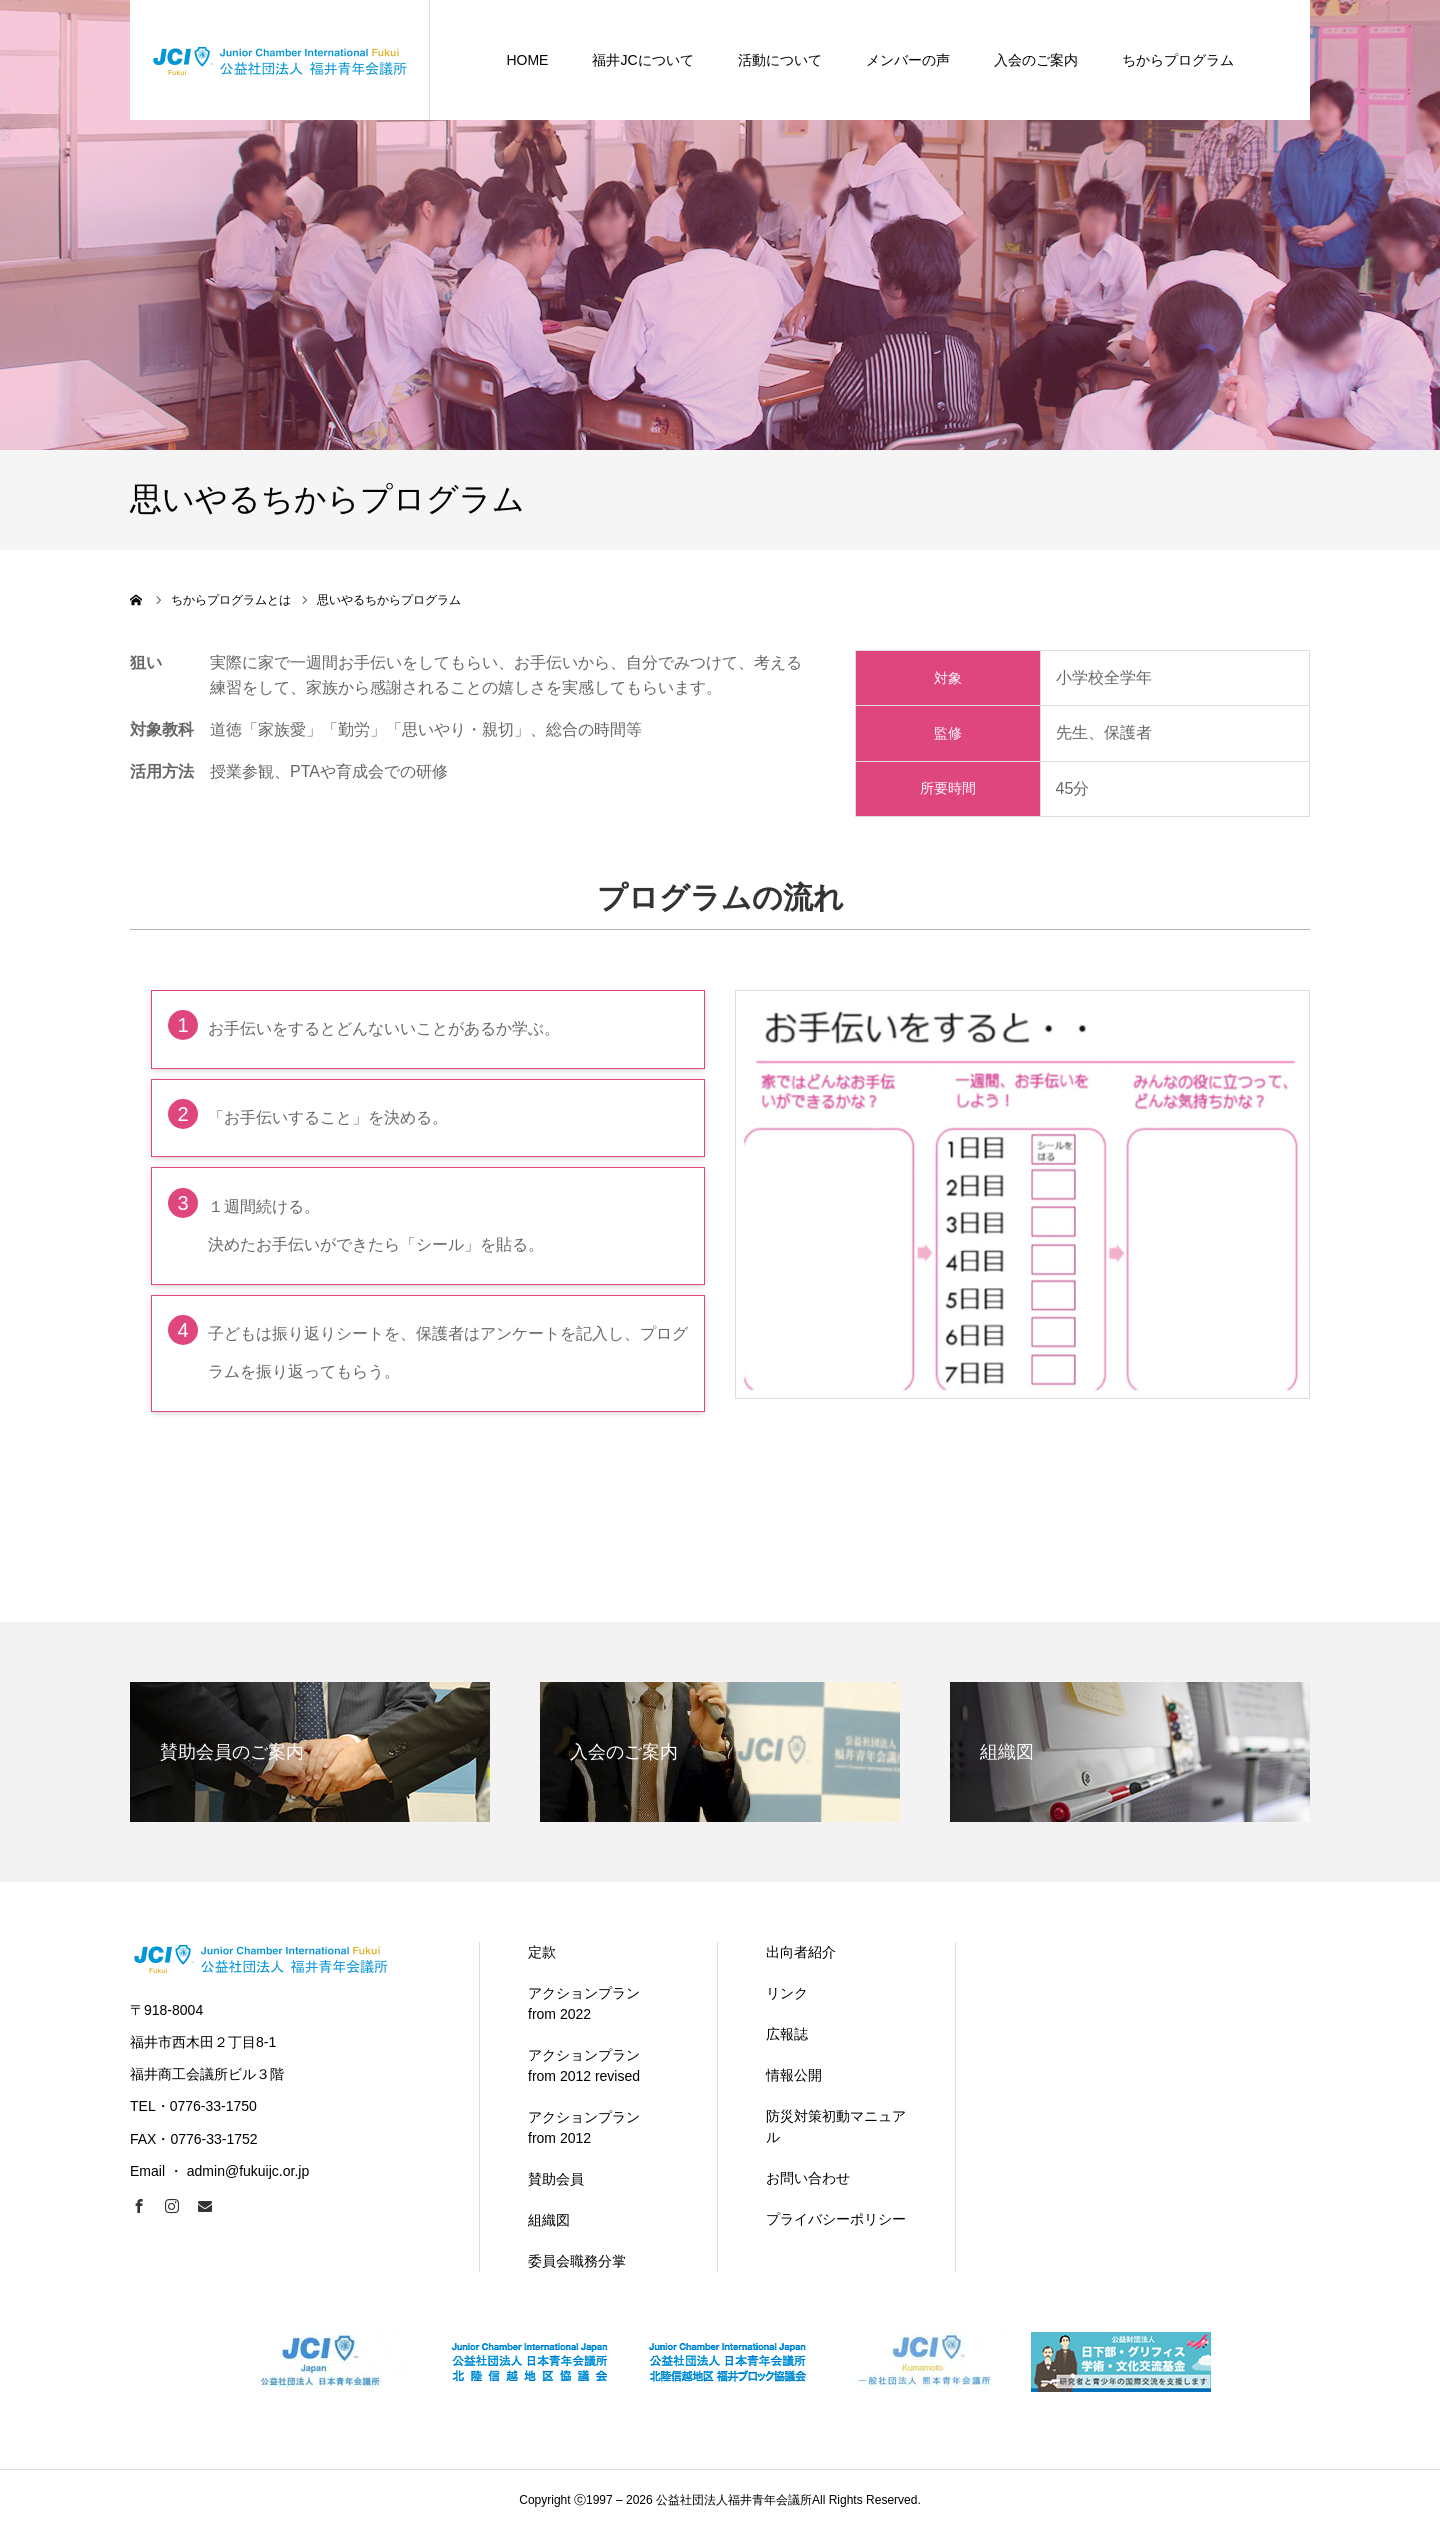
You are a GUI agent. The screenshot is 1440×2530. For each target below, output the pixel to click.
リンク (787, 1993)
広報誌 (787, 2034)
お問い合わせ (808, 2178)
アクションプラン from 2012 (584, 2127)
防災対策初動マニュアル (836, 2126)
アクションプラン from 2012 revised (584, 2065)
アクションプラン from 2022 (584, 2003)
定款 (542, 1952)
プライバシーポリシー (836, 2219)
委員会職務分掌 (577, 2261)
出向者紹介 (801, 1952)
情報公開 (794, 2075)
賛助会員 (556, 2179)
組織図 (549, 2220)
